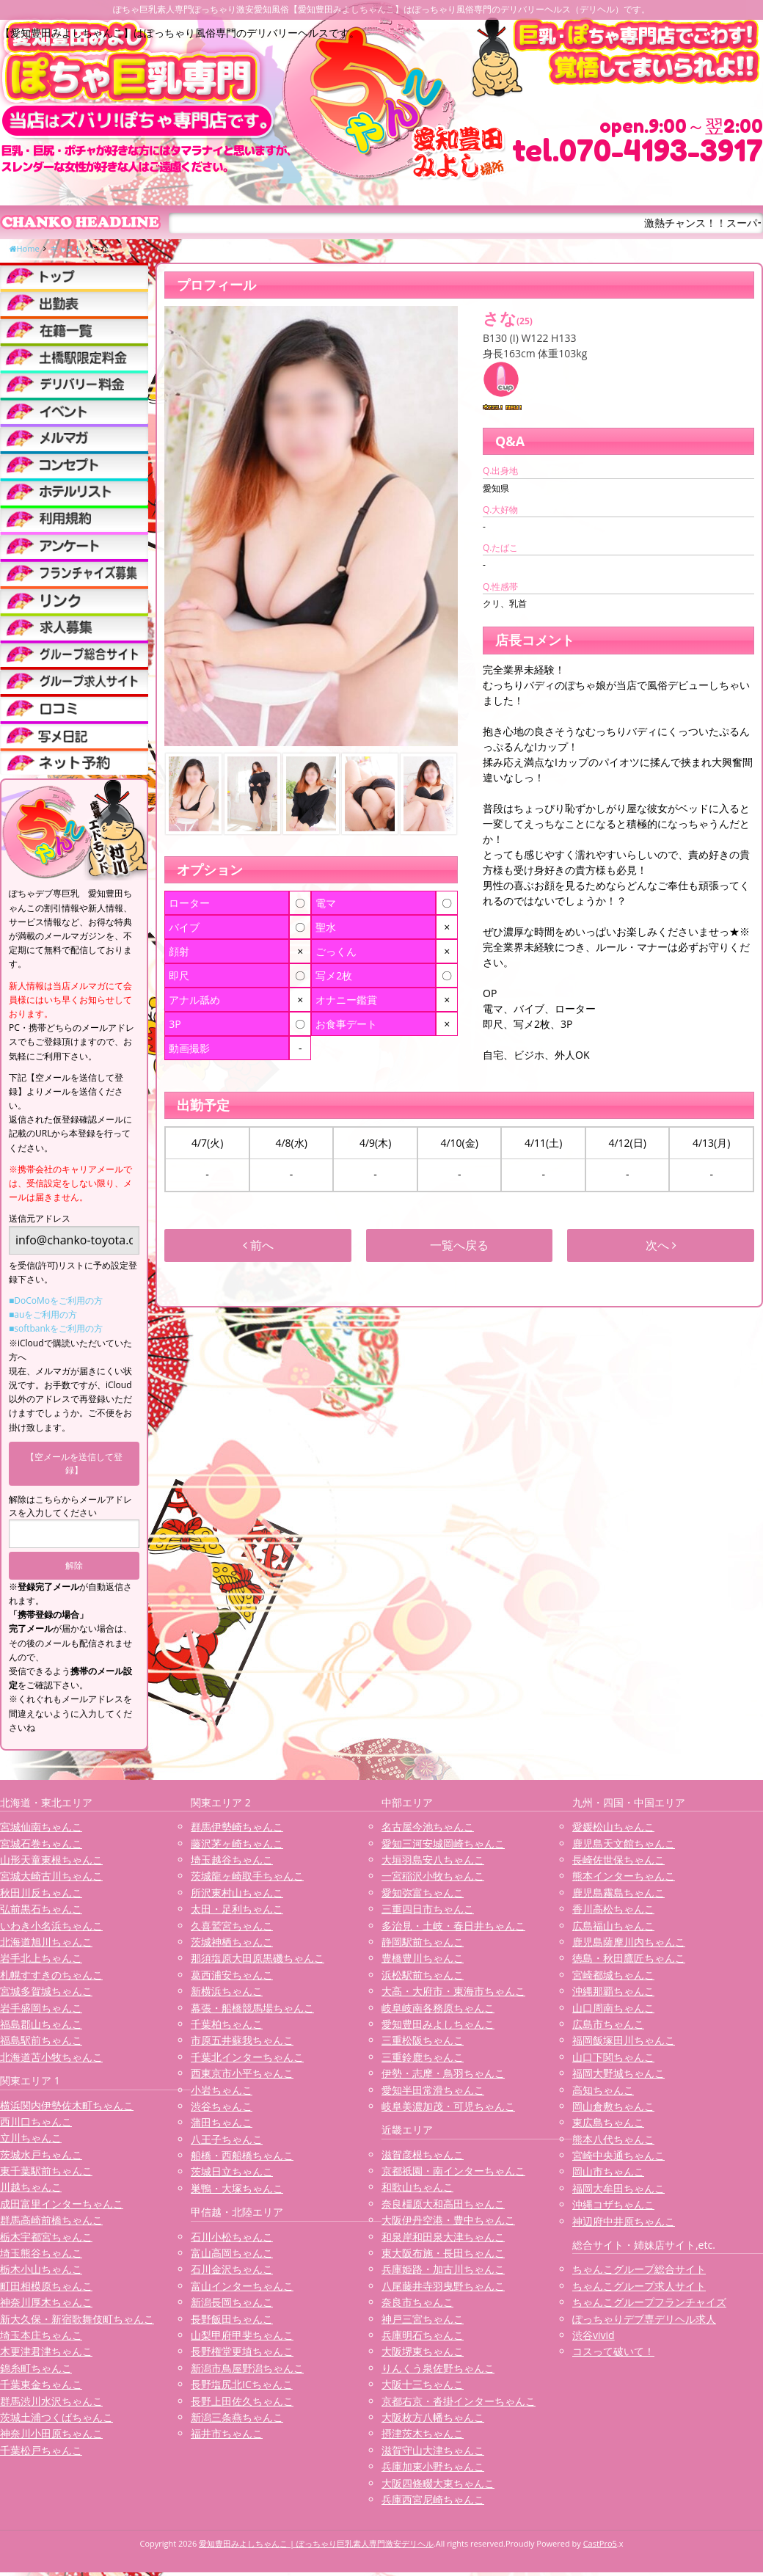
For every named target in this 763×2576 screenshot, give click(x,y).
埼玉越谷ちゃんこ (232, 1860)
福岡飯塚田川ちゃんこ (623, 2040)
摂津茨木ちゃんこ (423, 2433)
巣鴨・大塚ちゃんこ (237, 2188)
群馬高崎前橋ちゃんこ (51, 2220)
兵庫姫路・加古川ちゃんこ (443, 2269)
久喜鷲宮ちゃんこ (232, 1926)
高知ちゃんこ (603, 2090)
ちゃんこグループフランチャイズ (649, 2302)
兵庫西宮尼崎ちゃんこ (433, 2499)
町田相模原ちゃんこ (46, 2286)
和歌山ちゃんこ (417, 2187)
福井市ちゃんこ (227, 2433)
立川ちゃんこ (31, 2138)
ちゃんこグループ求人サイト (639, 2286)
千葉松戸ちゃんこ (41, 2450)
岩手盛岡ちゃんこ (41, 2008)
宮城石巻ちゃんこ (41, 1843)
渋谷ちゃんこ (221, 2106)
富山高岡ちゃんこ (232, 2253)
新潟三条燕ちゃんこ (237, 2417)
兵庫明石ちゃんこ (423, 2335)
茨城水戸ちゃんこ (41, 2154)
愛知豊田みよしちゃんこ (438, 2024)
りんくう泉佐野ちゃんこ (438, 2368)
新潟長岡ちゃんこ (232, 2302)
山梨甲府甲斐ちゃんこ (242, 2335)
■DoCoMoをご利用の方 (56, 1300)
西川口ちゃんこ (36, 2121)
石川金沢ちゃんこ (232, 2269)
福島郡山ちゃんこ (41, 2024)
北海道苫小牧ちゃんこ (51, 2057)
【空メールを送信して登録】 (74, 1463)
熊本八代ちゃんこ (613, 2139)
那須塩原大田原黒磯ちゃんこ (257, 1958)
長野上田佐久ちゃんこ (242, 2401)
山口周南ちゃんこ (613, 2008)
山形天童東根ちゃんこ (51, 1860)
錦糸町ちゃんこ (36, 2368)
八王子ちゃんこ (227, 2139)
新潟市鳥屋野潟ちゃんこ (247, 2368)
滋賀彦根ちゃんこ (423, 2154)
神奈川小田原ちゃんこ (51, 2433)
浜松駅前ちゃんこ (423, 1975)
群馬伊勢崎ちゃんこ (237, 1827)
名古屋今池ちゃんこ (428, 1827)
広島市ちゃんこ (608, 2024)
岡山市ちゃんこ (608, 2171)
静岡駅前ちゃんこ (423, 1942)
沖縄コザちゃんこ (613, 2204)
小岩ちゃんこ (221, 2090)
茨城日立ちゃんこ (232, 2171)
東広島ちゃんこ (608, 2122)
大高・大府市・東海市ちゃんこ (453, 1991)
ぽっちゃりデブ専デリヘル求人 (644, 2319)
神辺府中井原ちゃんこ (623, 2221)
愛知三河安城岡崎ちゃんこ (443, 1843)
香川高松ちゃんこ (613, 1909)
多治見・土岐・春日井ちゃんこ (453, 1926)
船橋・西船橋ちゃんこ (242, 2155)
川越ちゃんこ (31, 2187)
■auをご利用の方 (43, 1314)
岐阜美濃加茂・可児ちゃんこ (448, 2106)
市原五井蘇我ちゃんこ (242, 2040)
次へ (661, 1245)
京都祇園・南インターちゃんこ (453, 2171)
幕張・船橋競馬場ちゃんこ (252, 2008)
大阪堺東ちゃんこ (423, 2351)
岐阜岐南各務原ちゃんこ (438, 2008)
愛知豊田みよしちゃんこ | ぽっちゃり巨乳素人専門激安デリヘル (316, 2543)
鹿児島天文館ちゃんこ (623, 1843)
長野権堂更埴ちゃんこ (242, 2351)
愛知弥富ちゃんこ (423, 1893)
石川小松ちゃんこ (232, 2237)
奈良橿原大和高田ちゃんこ (443, 2204)
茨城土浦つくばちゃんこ (56, 2417)
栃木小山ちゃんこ (41, 2269)
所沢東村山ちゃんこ (237, 1893)
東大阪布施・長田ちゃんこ (443, 2253)
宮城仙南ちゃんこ (41, 1827)
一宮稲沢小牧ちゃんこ (433, 1876)
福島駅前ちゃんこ (41, 2040)
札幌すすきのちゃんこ (51, 1975)
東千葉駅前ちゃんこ (46, 2171)
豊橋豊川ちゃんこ (423, 1958)
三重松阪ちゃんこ (423, 2040)
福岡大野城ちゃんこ (618, 2073)
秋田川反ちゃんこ (41, 1893)
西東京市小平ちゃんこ (242, 2073)
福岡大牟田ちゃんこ (618, 2188)
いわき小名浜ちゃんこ (51, 1926)
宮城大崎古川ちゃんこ (51, 1876)
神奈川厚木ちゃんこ (46, 2302)
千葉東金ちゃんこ (41, 2384)
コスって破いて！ (613, 2351)
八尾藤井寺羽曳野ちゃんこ (443, 2286)
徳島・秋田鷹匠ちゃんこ (628, 1958)
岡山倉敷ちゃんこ (613, 2106)
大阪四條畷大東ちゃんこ (438, 2483)
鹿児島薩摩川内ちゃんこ (628, 1942)
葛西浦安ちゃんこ (232, 1975)
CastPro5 (600, 2543)
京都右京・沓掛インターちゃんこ (459, 2401)
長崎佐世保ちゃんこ (618, 1860)
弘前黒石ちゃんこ (41, 1909)
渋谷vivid (593, 2335)
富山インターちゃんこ (242, 2286)
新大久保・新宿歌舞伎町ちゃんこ (77, 2319)
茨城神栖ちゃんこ (232, 1942)
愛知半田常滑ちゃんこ (433, 2090)
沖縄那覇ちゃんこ (613, 1991)
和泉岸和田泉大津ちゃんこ (443, 2237)
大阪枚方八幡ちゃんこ (433, 2417)
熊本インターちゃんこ (623, 1876)
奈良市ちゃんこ (417, 2302)
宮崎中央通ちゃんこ (618, 2155)
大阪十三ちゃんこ (423, 2384)
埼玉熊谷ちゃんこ (41, 2253)
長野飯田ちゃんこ (232, 2319)
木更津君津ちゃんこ (46, 2351)
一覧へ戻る (459, 1245)
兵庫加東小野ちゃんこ (433, 2466)
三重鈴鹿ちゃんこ (423, 2057)
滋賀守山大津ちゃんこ (433, 2450)
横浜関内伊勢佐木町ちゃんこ (67, 2105)
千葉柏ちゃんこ (227, 2024)
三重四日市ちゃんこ (428, 1909)
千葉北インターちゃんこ (247, 2057)
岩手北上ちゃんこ (41, 1958)
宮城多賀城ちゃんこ (46, 1991)
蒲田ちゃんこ (221, 2122)
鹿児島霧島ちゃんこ (618, 1893)
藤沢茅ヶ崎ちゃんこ (237, 1843)
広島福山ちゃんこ (613, 1926)
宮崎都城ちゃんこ (613, 1975)
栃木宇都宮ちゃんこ (46, 2237)
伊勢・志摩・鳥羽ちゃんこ (443, 2073)
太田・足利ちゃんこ (237, 1909)
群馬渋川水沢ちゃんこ (51, 2401)
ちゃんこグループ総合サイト (639, 2269)
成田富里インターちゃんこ (61, 2204)
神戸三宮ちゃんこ (423, 2319)
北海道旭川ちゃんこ (46, 1942)
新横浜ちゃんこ (227, 1991)
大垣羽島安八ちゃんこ (433, 1860)
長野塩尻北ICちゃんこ (242, 2384)
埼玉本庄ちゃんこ (41, 2335)
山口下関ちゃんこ (613, 2057)
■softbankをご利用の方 (56, 1328)
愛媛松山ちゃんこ (613, 1827)
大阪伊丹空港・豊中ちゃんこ (448, 2220)
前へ (258, 1245)
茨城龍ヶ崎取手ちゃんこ (247, 1876)
